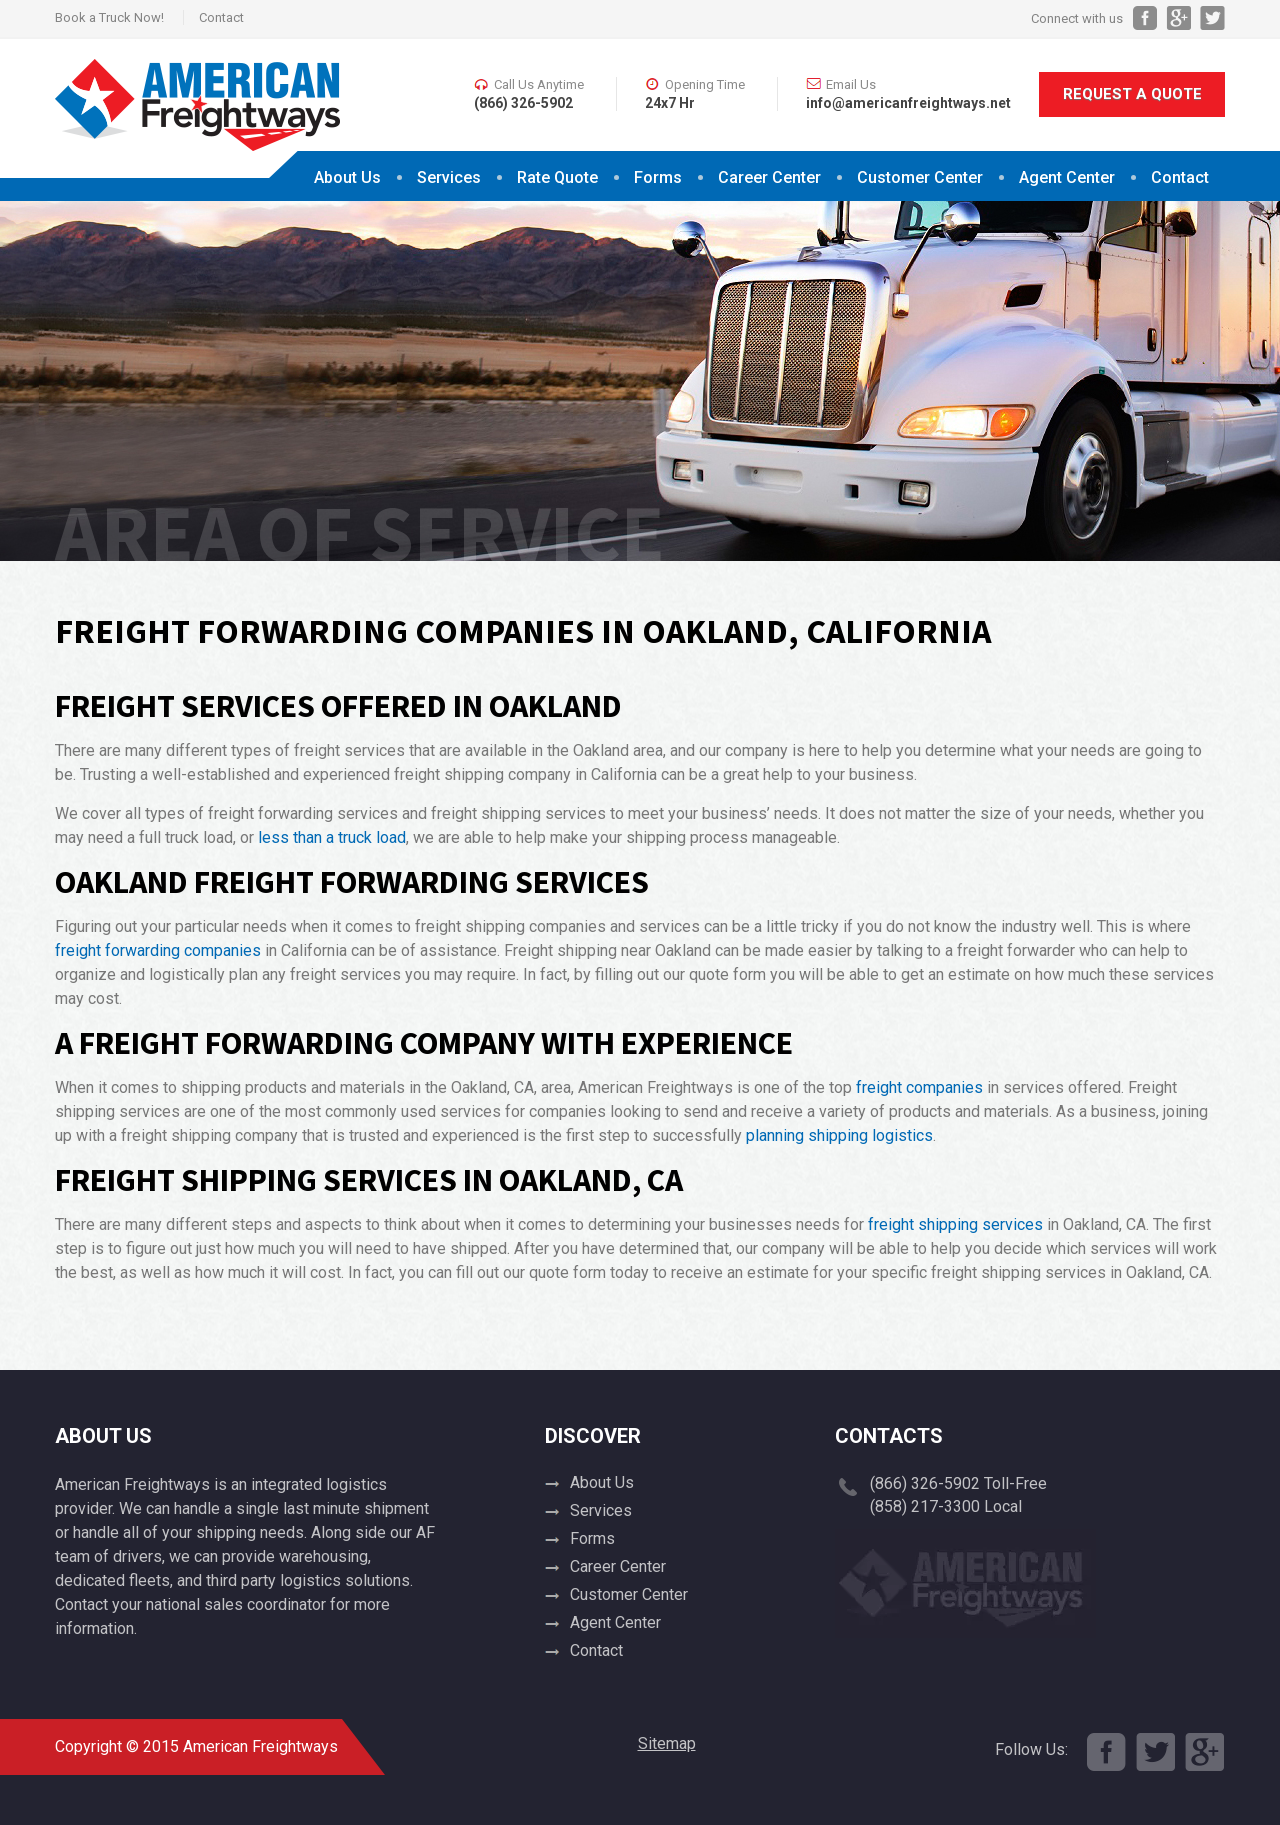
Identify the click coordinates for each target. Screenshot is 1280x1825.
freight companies (919, 1087)
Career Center (769, 177)
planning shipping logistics (839, 1135)
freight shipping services (955, 1224)
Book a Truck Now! (109, 17)
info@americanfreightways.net (908, 103)
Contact (221, 17)
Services (449, 177)
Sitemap (667, 1743)
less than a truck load (332, 837)
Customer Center (920, 177)
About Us (347, 177)
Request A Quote (1132, 94)
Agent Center (1067, 177)
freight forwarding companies (158, 950)
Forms (658, 177)
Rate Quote (557, 177)
